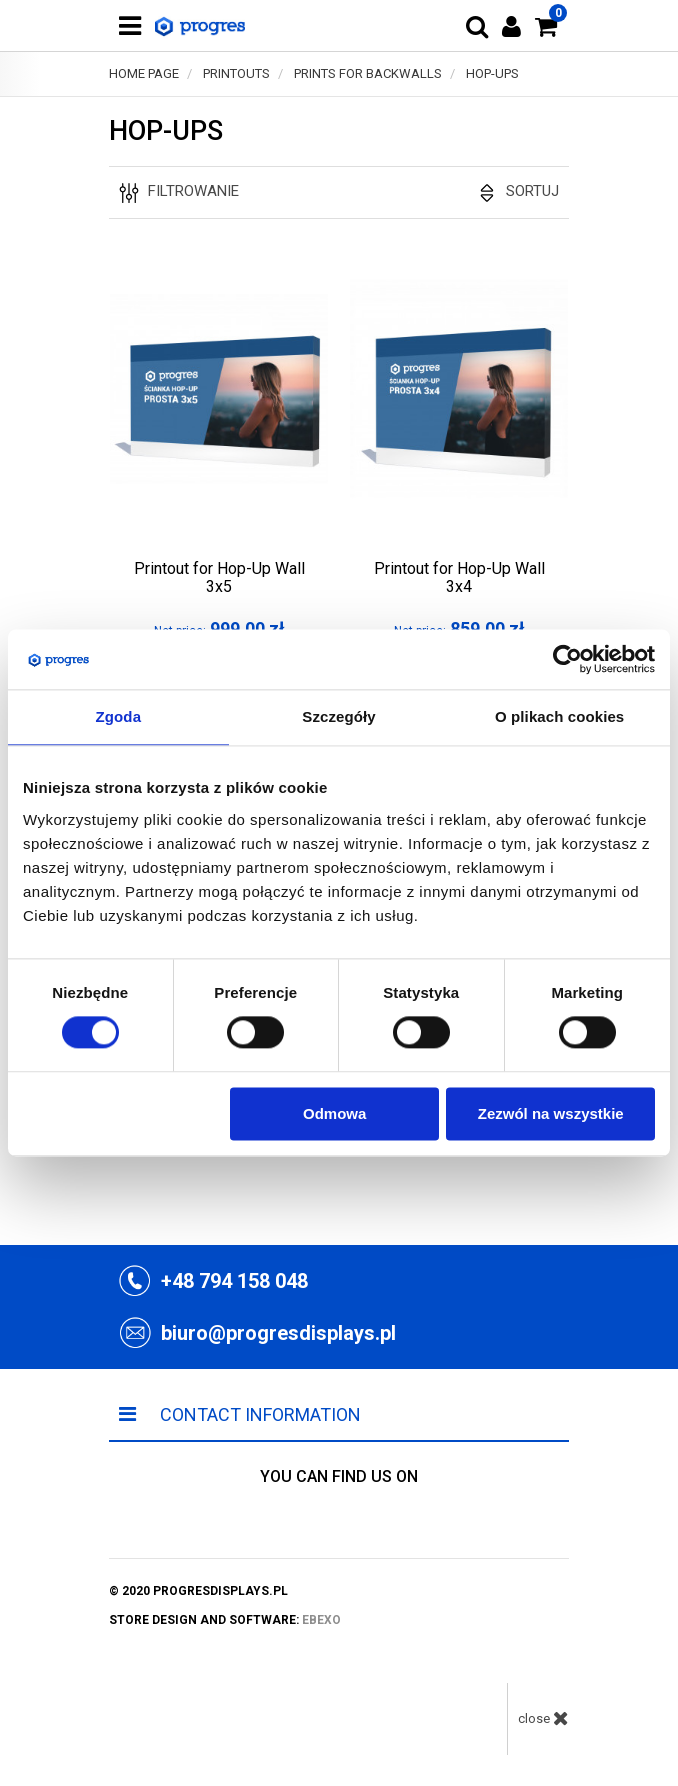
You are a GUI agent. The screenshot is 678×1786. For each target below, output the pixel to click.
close (543, 1718)
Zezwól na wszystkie (551, 1113)
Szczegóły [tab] (338, 716)
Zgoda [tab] (119, 716)
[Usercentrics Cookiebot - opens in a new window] (567, 659)
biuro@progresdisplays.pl (278, 1333)
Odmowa (334, 1113)
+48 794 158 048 (234, 1281)
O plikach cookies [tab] (559, 716)
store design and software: (225, 1620)
